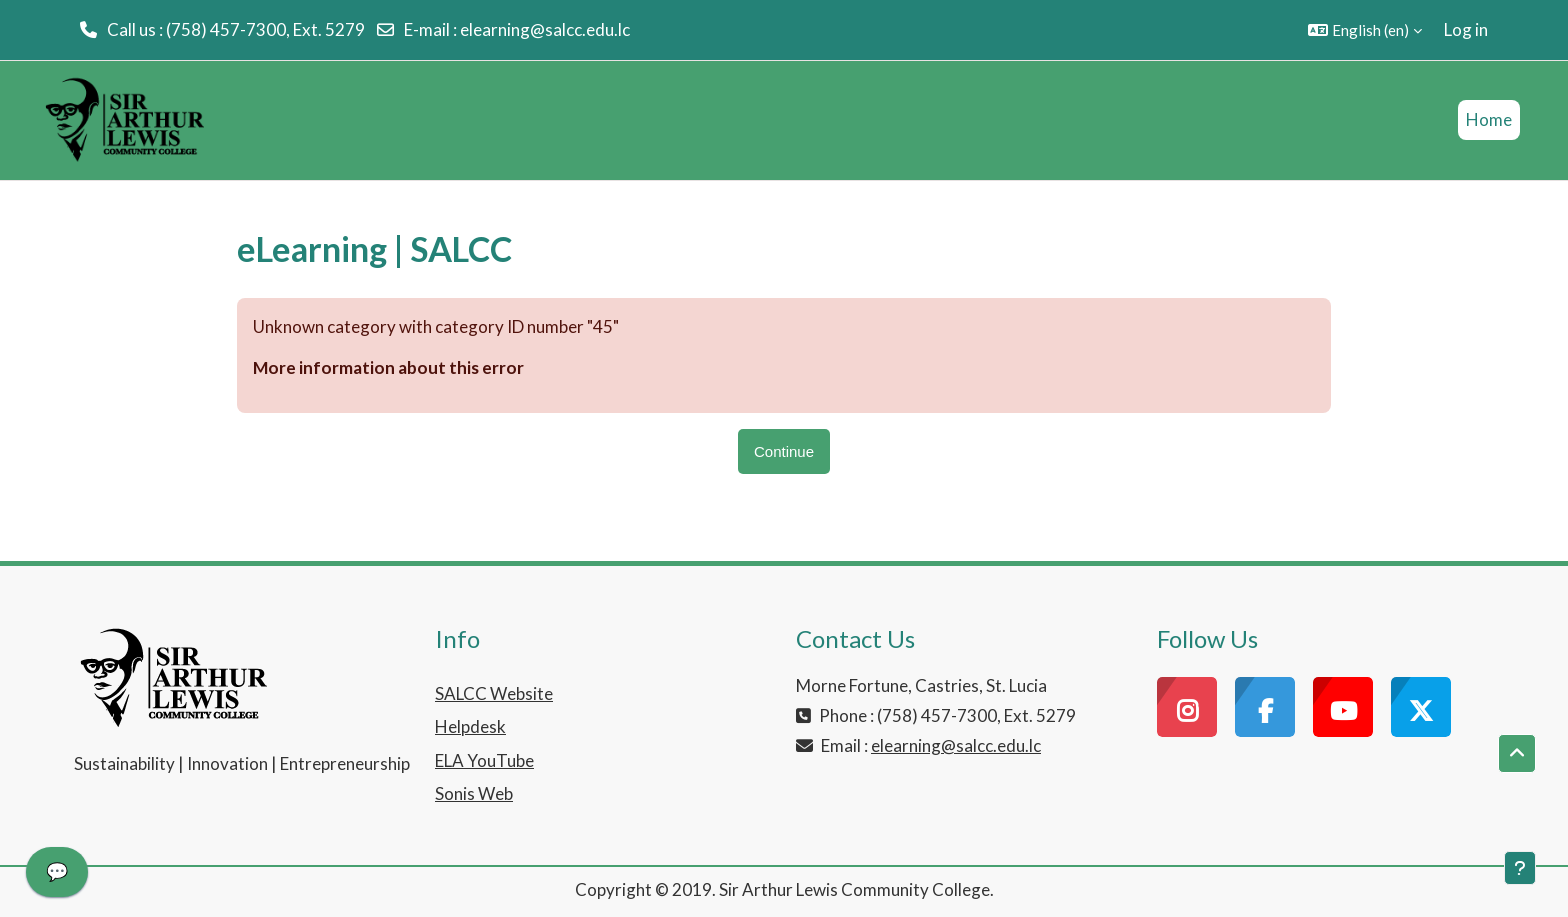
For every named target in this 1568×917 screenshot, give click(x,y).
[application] (57, 877)
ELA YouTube (484, 760)
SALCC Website (494, 693)
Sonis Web (474, 793)
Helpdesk (470, 726)
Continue (784, 451)
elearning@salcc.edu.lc (545, 29)
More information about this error (388, 367)
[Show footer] (1520, 868)
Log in (1466, 29)
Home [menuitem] (1489, 119)
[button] (1365, 30)
